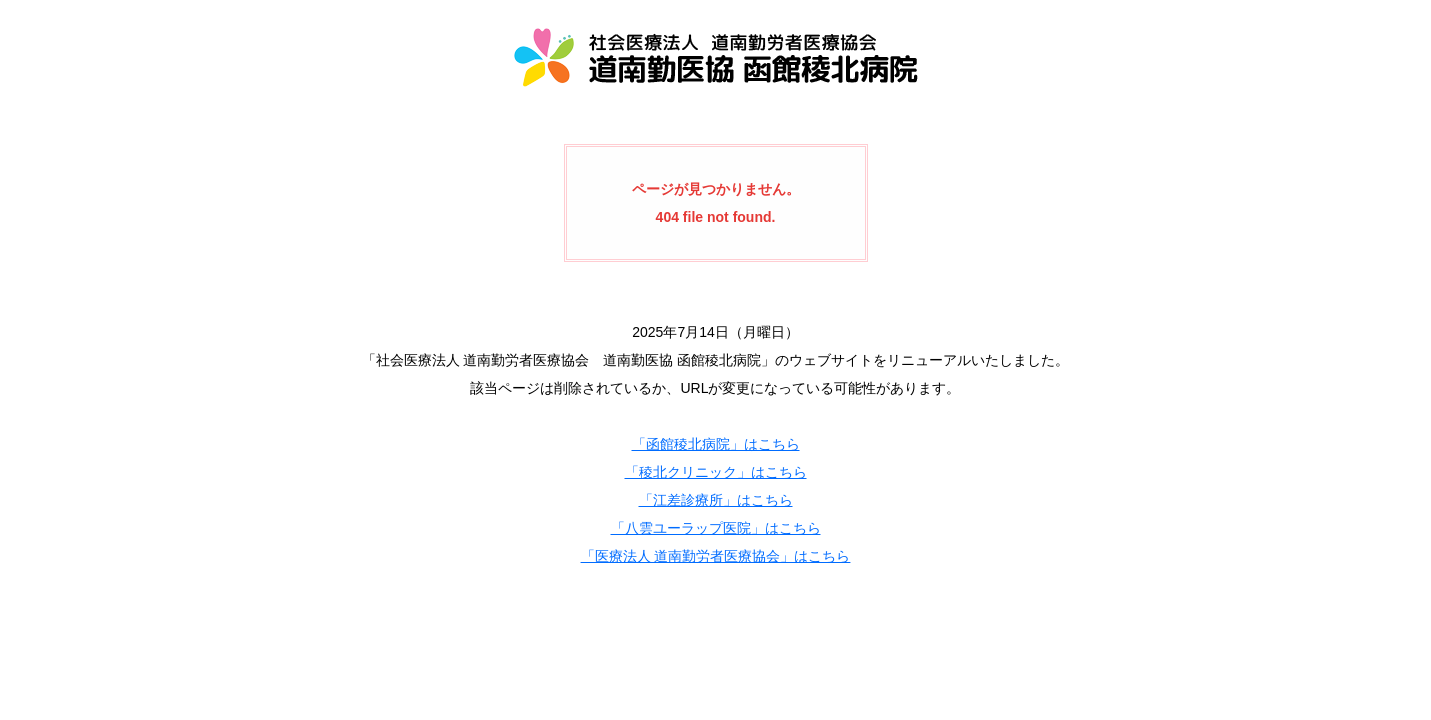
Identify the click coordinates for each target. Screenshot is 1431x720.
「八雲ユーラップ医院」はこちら (716, 528)
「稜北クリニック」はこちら (716, 472)
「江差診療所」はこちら (716, 500)
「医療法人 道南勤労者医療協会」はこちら (716, 556)
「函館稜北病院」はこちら (716, 444)
